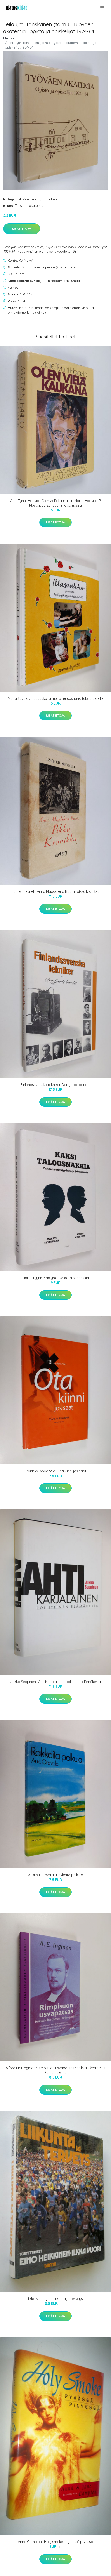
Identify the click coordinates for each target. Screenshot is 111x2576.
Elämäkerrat (51, 199)
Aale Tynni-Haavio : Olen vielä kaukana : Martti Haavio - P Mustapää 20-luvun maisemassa (55, 503)
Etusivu (8, 38)
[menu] (102, 7)
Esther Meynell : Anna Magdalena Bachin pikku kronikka (56, 891)
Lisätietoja (21, 229)
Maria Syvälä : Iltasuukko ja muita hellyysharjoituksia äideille (55, 698)
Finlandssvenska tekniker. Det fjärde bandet (56, 1084)
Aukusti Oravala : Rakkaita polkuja (55, 1875)
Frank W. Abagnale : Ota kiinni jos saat (55, 1471)
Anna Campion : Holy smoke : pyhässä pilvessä (55, 2542)
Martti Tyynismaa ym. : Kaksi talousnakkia (55, 1278)
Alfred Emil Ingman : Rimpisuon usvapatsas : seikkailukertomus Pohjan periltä (55, 2070)
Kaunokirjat (31, 199)
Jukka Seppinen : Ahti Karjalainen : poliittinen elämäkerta (55, 1682)
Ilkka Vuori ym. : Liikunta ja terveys (55, 2298)
